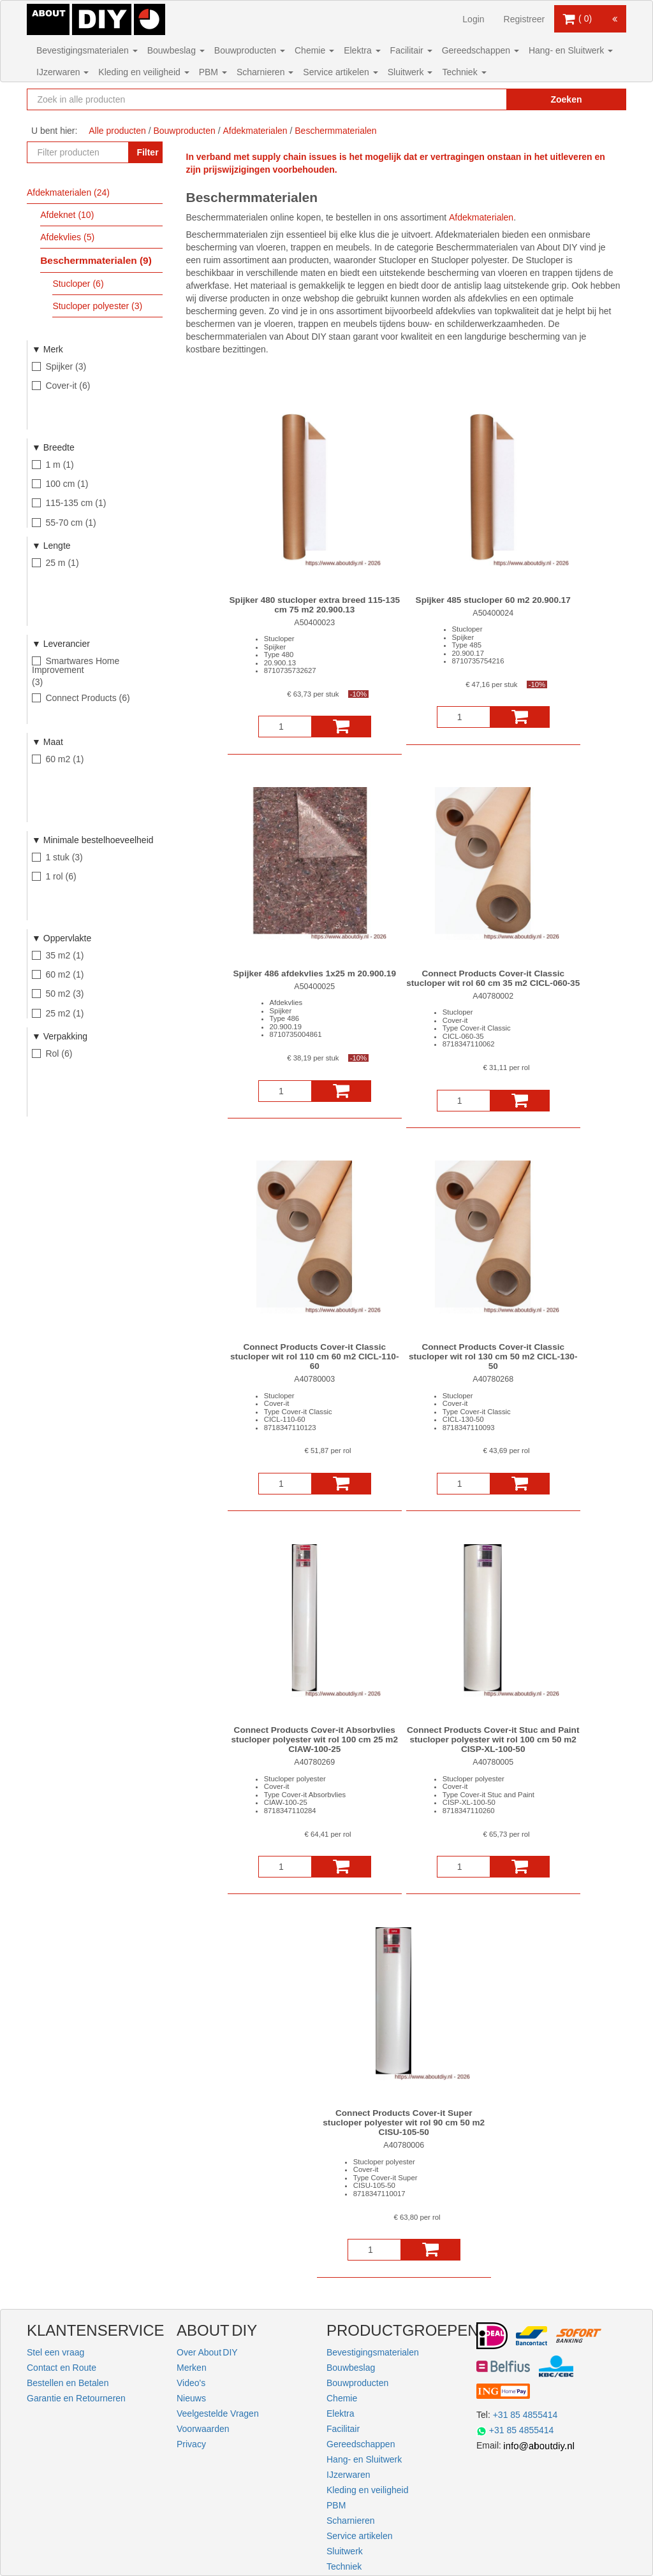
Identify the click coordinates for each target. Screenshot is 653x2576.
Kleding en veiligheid (143, 72)
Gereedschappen (480, 50)
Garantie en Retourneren (76, 2398)
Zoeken (566, 99)
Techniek (464, 72)
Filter (147, 152)
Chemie (314, 50)
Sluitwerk (410, 72)
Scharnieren (265, 72)
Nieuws (191, 2398)
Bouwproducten (249, 50)
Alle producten (117, 131)
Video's (191, 2383)
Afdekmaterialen (481, 217)
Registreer (524, 19)
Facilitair (411, 50)
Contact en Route (61, 2368)
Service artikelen (340, 72)
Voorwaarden (203, 2429)
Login (473, 19)
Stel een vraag (55, 2352)
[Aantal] (285, 726)
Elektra (362, 50)
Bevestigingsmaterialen (87, 50)
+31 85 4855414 (525, 2415)
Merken (192, 2368)
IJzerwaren (62, 72)
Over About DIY (207, 2352)
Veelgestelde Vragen (218, 2413)
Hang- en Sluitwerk (571, 50)
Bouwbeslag (176, 50)
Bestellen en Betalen (67, 2383)
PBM (213, 72)
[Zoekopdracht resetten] (476, 99)
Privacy (191, 2444)
